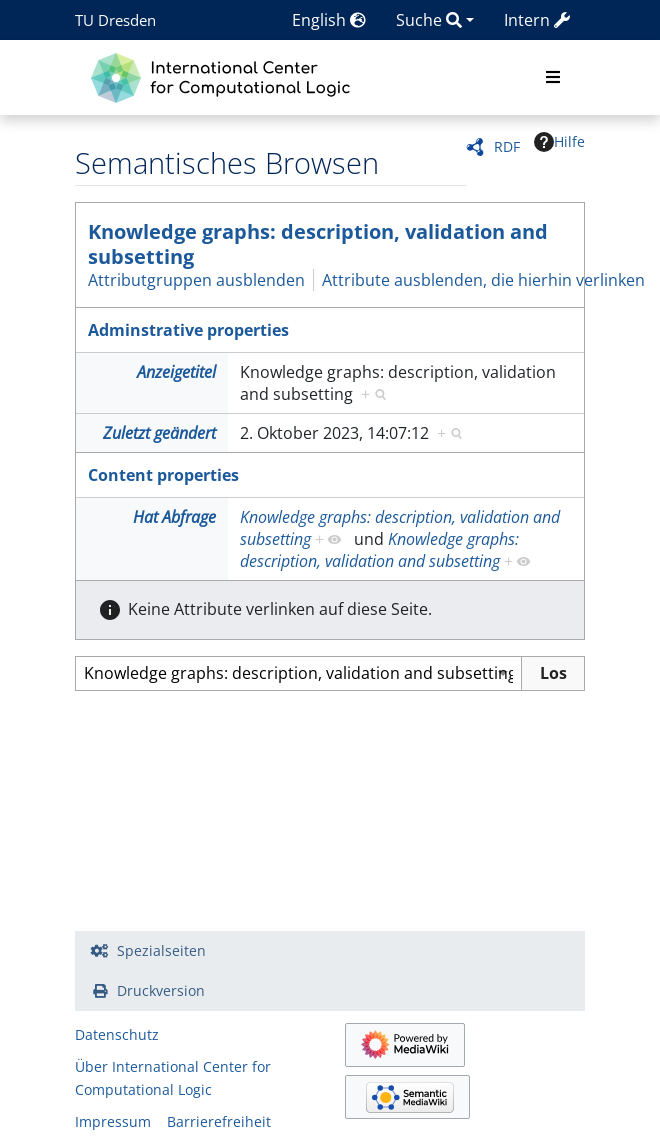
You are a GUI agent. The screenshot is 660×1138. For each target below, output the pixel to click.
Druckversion (161, 990)
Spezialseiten (161, 950)
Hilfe (559, 142)
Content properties (163, 475)
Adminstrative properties (188, 330)
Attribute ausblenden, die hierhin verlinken (483, 280)
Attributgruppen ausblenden (196, 280)
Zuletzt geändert (159, 433)
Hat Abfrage (174, 517)
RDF (507, 146)
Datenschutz (117, 1034)
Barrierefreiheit (219, 1121)
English (329, 20)
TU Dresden (115, 20)
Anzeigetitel (176, 372)
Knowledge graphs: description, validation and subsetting (318, 244)
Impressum (113, 1121)
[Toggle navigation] (553, 78)
